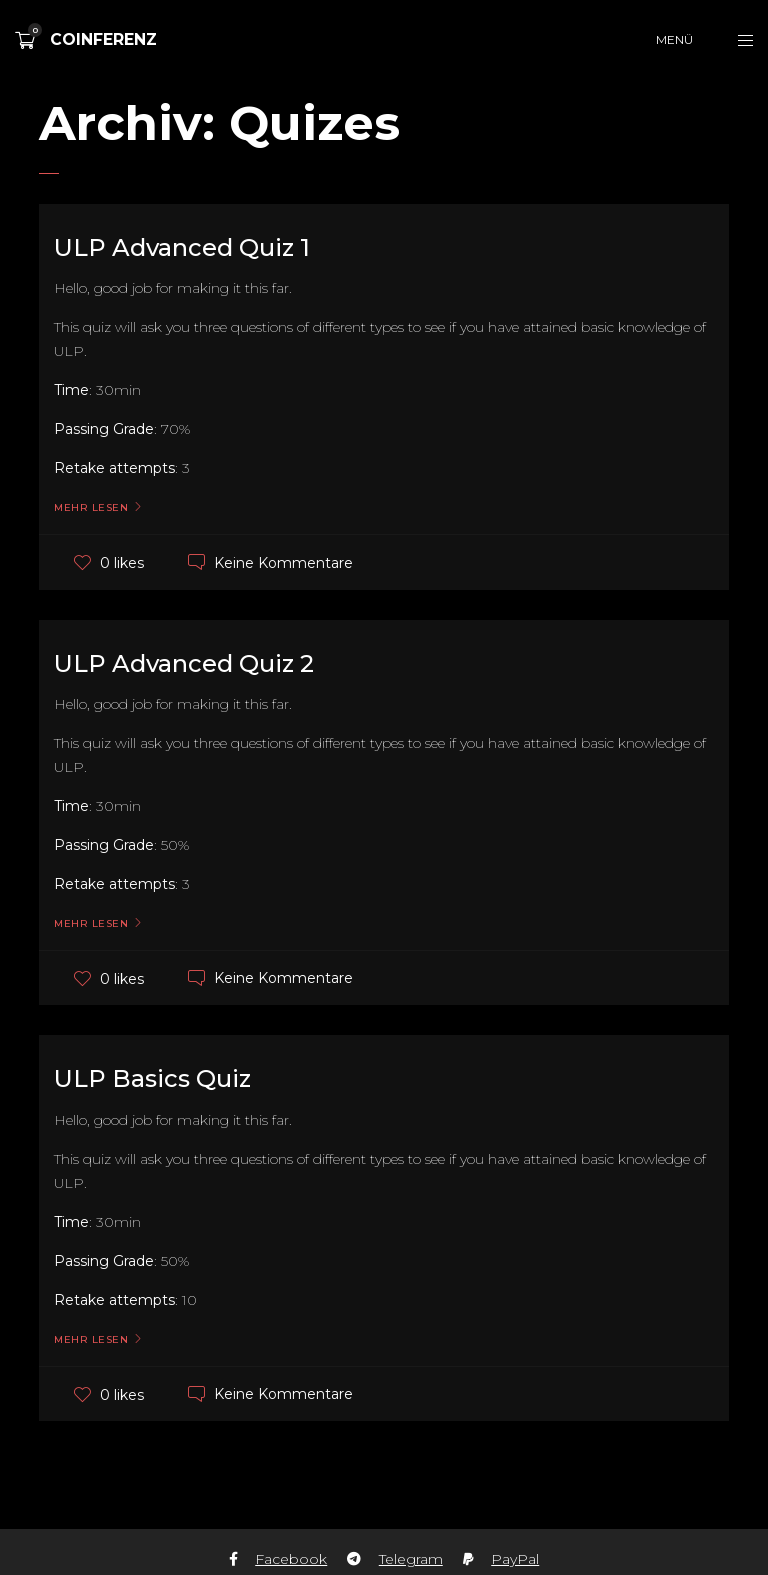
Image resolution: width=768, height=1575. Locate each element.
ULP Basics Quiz (152, 1078)
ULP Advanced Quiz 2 (184, 663)
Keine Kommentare (283, 562)
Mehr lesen (91, 508)
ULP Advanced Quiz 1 (182, 247)
